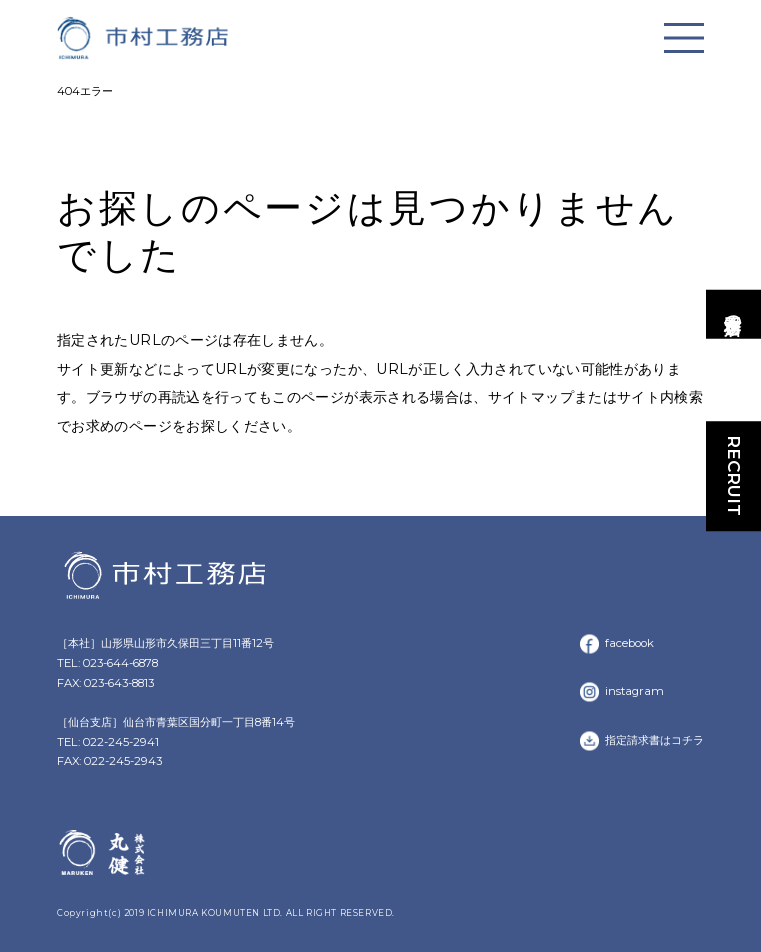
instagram (634, 691)
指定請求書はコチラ (654, 740)
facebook (629, 643)
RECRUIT (734, 476)
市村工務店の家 (734, 314)
